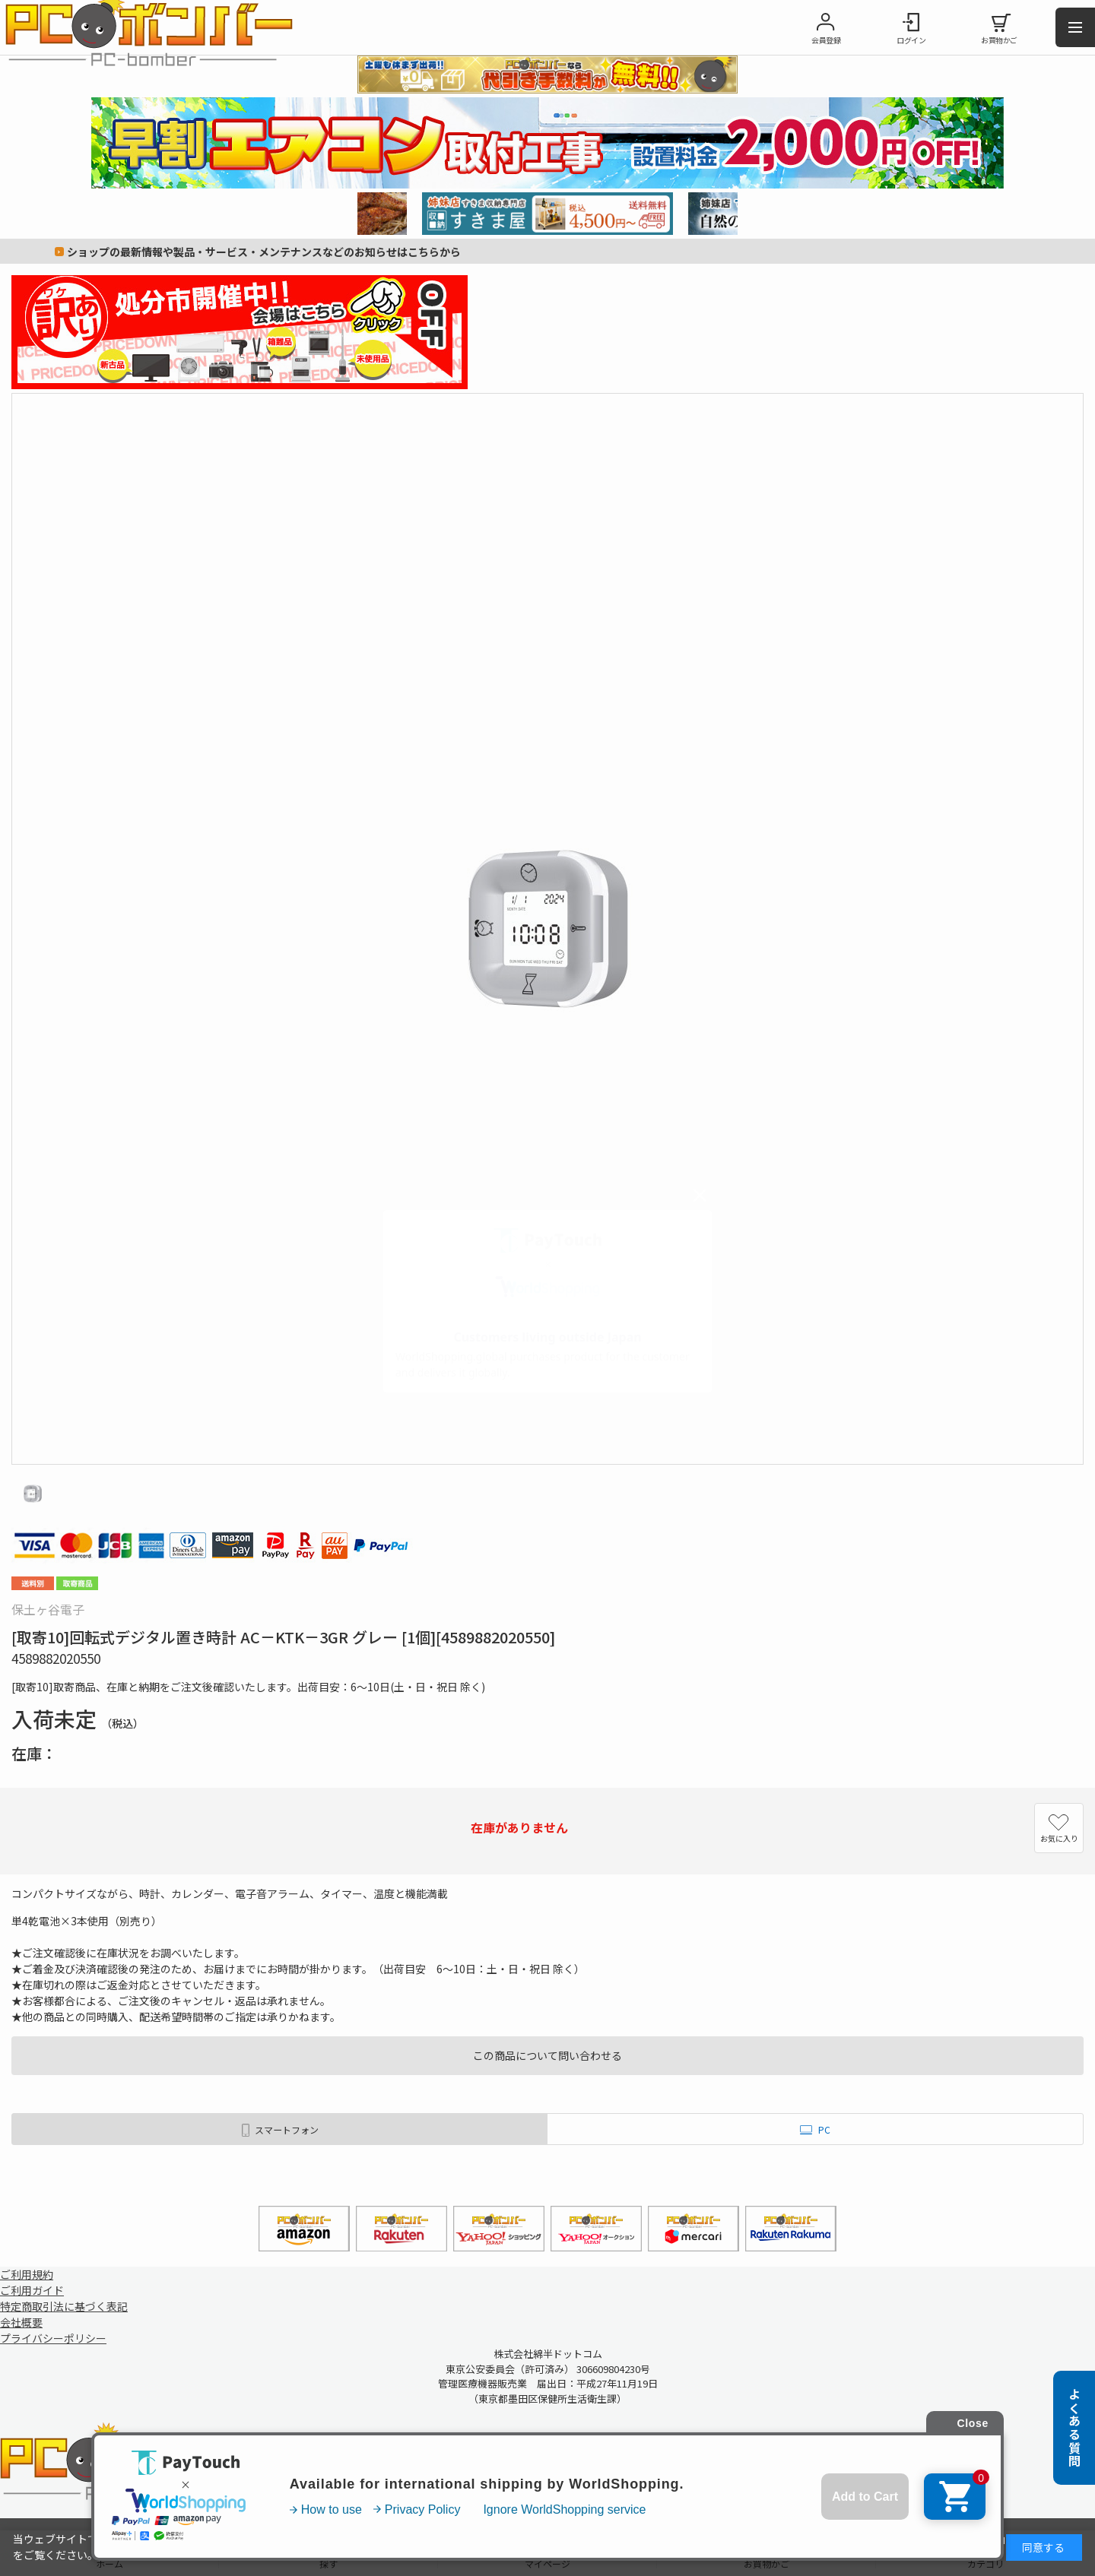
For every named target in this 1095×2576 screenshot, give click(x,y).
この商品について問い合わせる (547, 2055)
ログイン (911, 40)
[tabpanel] (547, 213)
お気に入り (1059, 1838)
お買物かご (999, 40)
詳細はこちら (969, 2538)
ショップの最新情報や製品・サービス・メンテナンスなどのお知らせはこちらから (264, 251)
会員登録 (825, 40)
